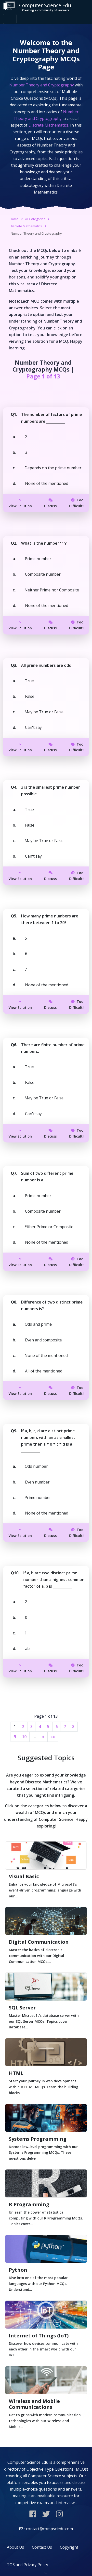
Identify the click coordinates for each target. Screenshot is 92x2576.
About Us (15, 2547)
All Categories (35, 219)
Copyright (69, 2547)
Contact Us (42, 2547)
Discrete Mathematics (26, 226)
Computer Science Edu (37, 7)
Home (14, 219)
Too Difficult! (76, 503)
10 (24, 1736)
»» (53, 1736)
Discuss (50, 503)
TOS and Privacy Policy (27, 2564)
